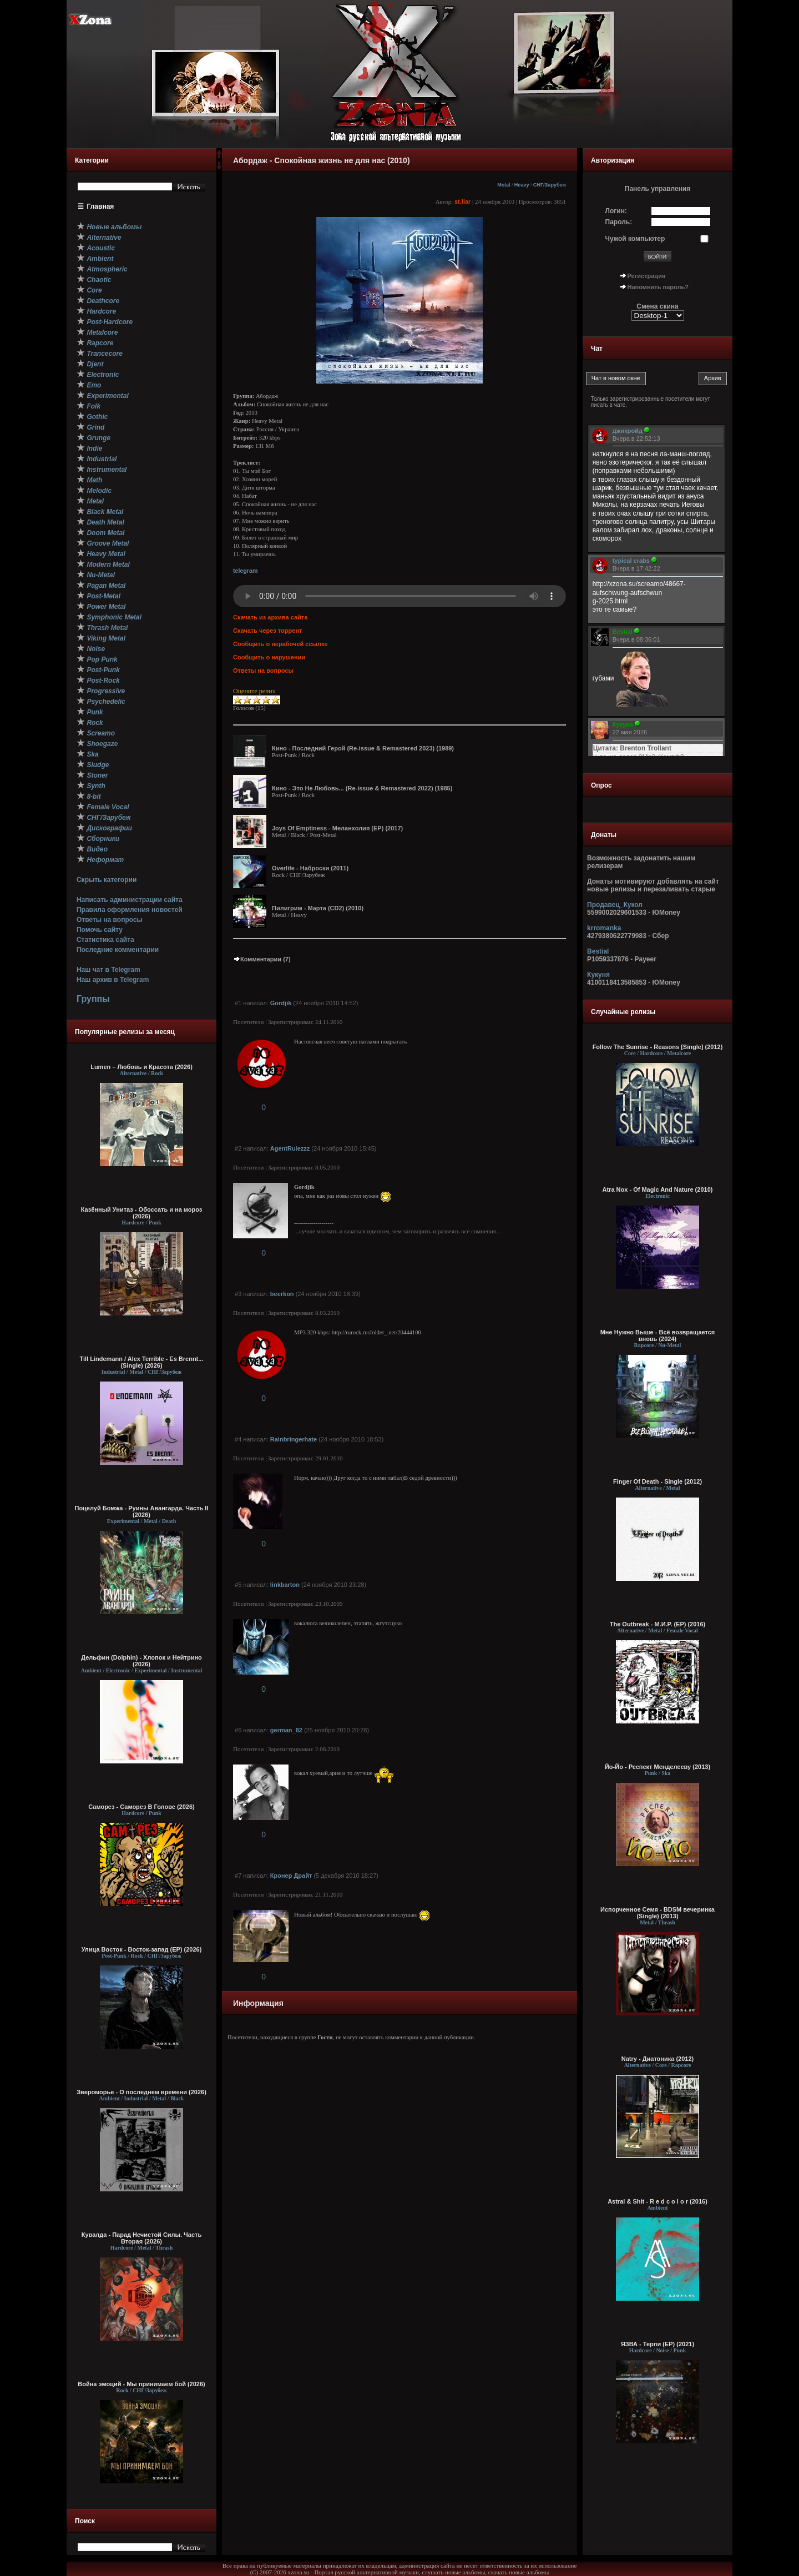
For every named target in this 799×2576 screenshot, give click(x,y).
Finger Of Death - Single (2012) (657, 1481)
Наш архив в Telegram (113, 980)
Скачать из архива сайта (270, 617)
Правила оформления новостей (130, 910)
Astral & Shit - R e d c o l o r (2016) (657, 2201)
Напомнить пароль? (658, 287)
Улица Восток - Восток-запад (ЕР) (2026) (142, 1949)
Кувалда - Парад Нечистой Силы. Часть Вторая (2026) (141, 2238)
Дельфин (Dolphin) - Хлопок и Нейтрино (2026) (141, 1660)
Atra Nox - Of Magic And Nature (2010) (658, 1189)
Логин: (616, 211)
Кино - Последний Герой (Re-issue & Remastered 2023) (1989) (363, 748)
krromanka (604, 928)
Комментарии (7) (262, 959)
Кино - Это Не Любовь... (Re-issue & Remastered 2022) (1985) (362, 788)
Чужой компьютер (635, 239)
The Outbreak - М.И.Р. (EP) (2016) (658, 1624)
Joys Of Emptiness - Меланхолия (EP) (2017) (337, 828)
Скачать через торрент (267, 630)
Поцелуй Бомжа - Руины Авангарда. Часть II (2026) (141, 1511)
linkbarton (285, 1584)
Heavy (521, 185)
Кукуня (598, 975)
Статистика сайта (105, 940)
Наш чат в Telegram (108, 970)
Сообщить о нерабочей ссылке (280, 644)
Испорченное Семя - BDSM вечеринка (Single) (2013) (657, 1912)
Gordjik (281, 1003)
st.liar (462, 201)
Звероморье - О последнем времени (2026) (141, 2092)
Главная (100, 206)
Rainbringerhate (293, 1439)
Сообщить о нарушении (269, 657)
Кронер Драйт (291, 1875)
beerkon (282, 1293)
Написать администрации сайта (130, 900)
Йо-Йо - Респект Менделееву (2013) (657, 1766)
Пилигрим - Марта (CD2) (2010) (317, 908)
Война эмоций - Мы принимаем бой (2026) (141, 2384)
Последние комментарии (118, 950)
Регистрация (647, 276)
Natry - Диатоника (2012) (657, 2058)
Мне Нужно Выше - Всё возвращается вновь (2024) (657, 1335)
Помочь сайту (100, 930)
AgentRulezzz (290, 1148)
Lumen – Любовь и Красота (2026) (141, 1066)
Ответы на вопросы (110, 920)
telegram (245, 570)
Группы (93, 999)
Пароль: (619, 222)
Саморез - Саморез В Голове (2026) (141, 1806)
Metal (503, 185)
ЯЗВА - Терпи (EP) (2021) (657, 2344)
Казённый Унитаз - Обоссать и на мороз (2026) (142, 1212)
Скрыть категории (106, 880)
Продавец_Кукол (615, 905)
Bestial (598, 951)
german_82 (286, 1730)
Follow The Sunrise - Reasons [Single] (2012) (658, 1046)
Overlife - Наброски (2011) (310, 868)
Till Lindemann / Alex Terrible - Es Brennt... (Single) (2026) (142, 1362)
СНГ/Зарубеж (549, 185)
